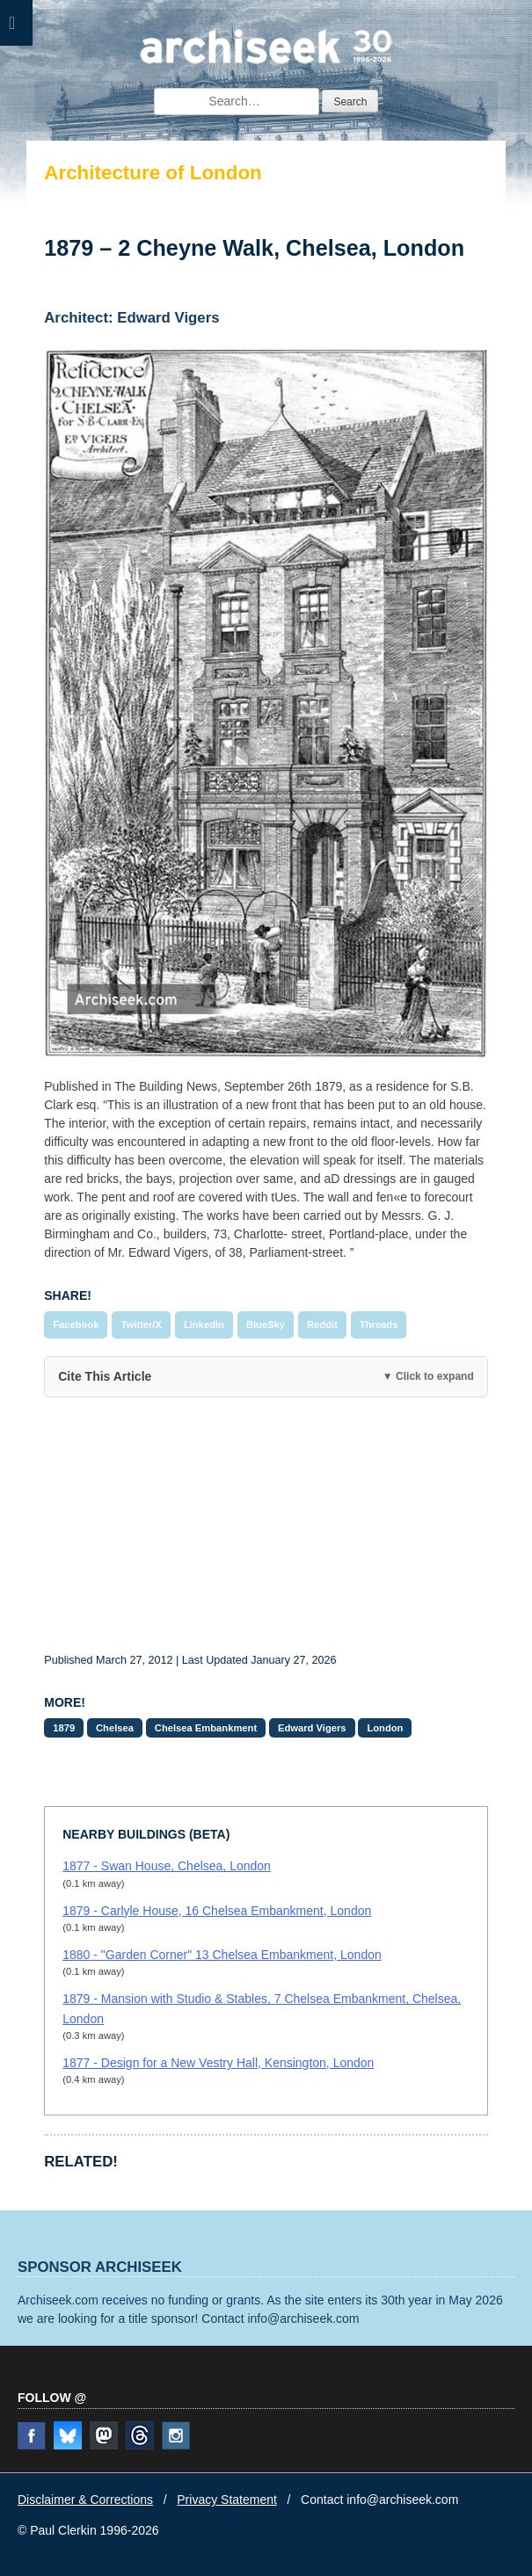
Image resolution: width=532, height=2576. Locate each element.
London (385, 1728)
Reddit (322, 1324)
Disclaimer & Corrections (85, 2500)
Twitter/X (140, 1324)
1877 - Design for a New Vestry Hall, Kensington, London (218, 2063)
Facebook (75, 1324)
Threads (379, 1324)
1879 (64, 1728)
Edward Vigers (312, 1728)
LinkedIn (204, 1324)
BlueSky (265, 1324)
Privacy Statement (227, 2500)
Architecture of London (153, 173)
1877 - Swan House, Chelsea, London (166, 1866)
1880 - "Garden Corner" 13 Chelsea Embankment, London (222, 1955)
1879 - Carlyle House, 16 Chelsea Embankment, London (216, 1911)
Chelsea (115, 1728)
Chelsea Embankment (206, 1728)
